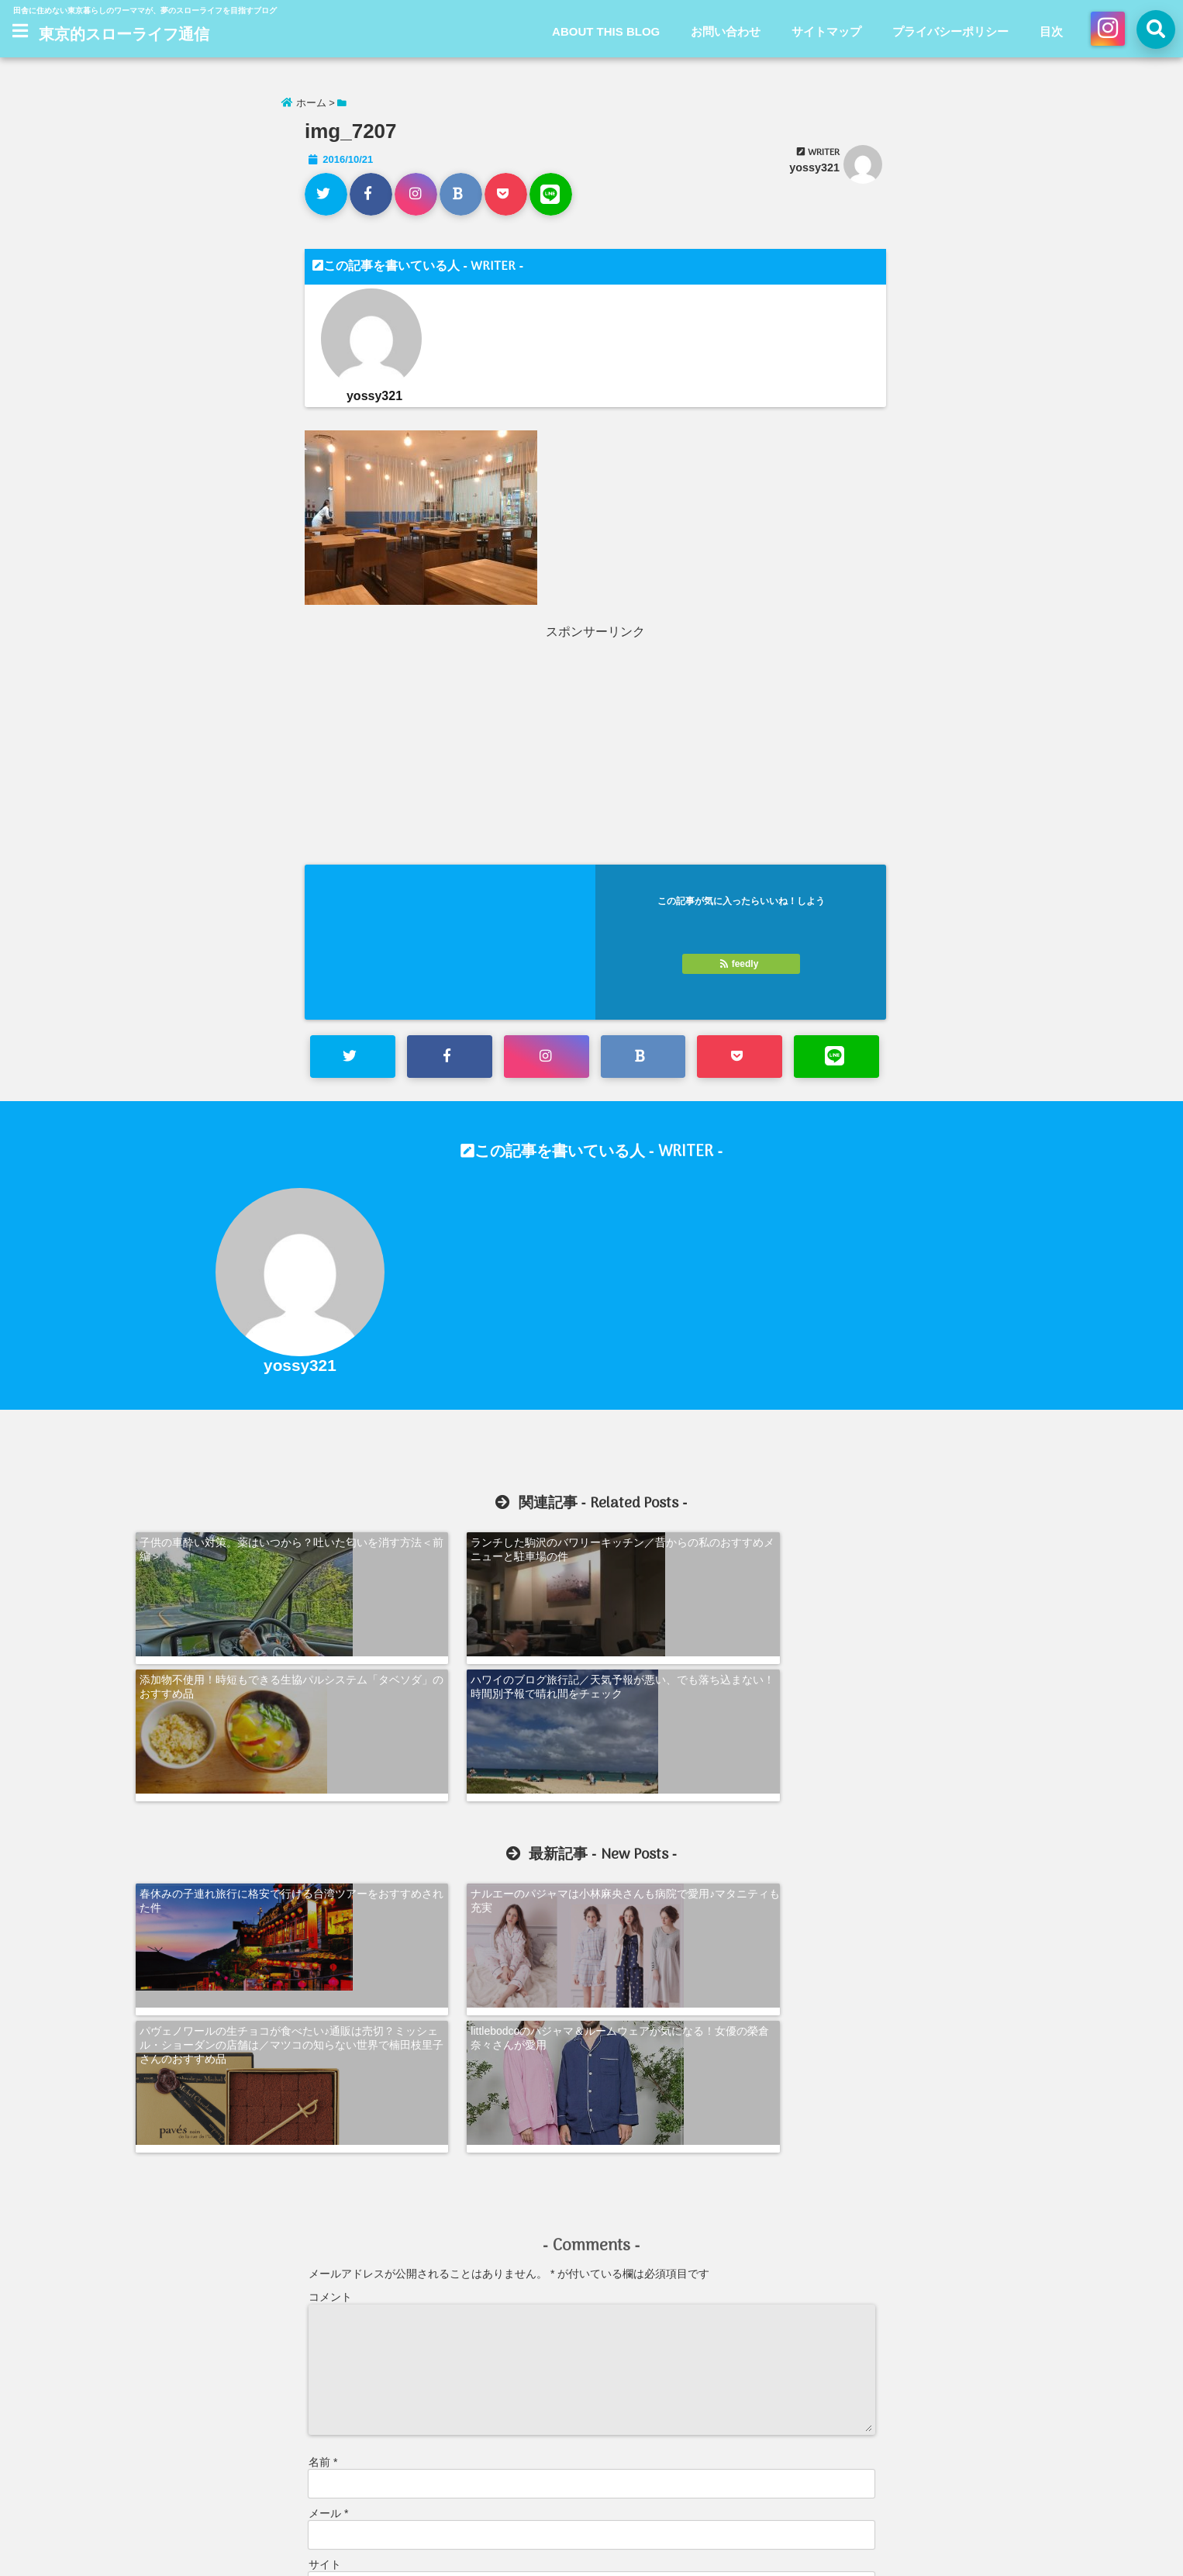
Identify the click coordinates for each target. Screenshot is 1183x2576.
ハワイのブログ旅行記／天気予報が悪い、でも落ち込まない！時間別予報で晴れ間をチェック (940, 1555)
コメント (330, 1997)
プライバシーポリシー (950, 31)
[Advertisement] (451, 749)
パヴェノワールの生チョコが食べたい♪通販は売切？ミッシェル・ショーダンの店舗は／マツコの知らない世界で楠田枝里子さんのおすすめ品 (710, 1763)
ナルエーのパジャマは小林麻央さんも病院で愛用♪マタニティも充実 (475, 1749)
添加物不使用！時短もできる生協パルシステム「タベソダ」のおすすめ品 (708, 1548)
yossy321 (814, 167)
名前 (323, 2162)
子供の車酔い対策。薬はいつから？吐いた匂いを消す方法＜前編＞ (243, 1548)
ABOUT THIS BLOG (606, 31)
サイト (325, 2265)
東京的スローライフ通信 (124, 36)
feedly (740, 963)
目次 (1051, 31)
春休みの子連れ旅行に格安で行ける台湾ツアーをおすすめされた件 (243, 1749)
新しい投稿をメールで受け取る (398, 2400)
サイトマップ (826, 31)
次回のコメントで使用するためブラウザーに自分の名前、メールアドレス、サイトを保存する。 (542, 2332)
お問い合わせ (725, 31)
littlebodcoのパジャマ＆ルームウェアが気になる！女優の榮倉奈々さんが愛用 (943, 1749)
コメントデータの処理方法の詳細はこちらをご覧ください (442, 2450)
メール (328, 2214)
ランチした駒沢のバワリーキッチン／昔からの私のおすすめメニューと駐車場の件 (475, 1548)
